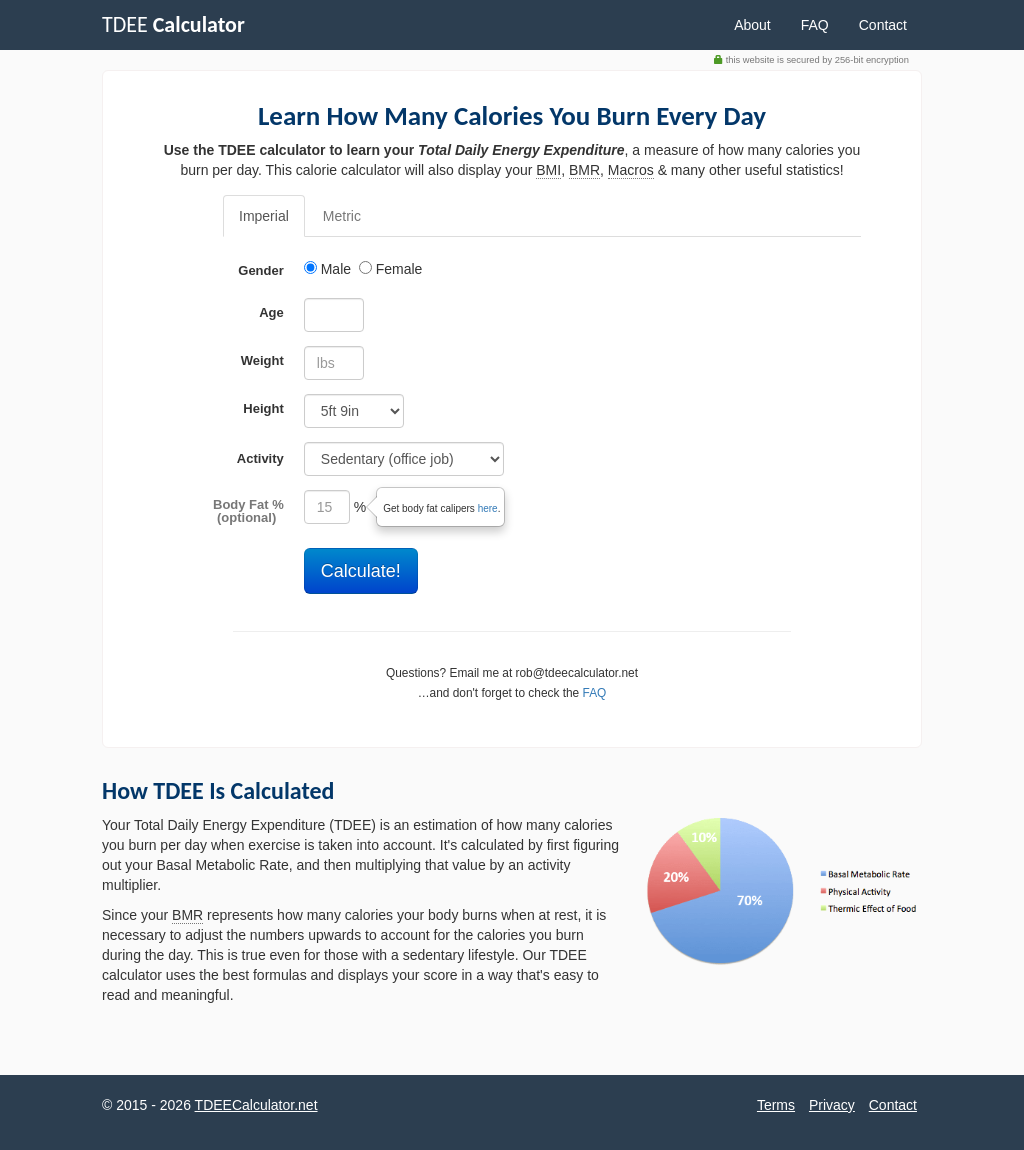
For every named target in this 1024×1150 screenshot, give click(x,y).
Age (271, 312)
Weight (262, 360)
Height (263, 408)
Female (391, 269)
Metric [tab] (342, 216)
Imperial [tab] (264, 216)
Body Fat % (248, 504)
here (488, 508)
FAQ (815, 25)
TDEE (173, 24)
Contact (883, 25)
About (752, 25)
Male (329, 269)
